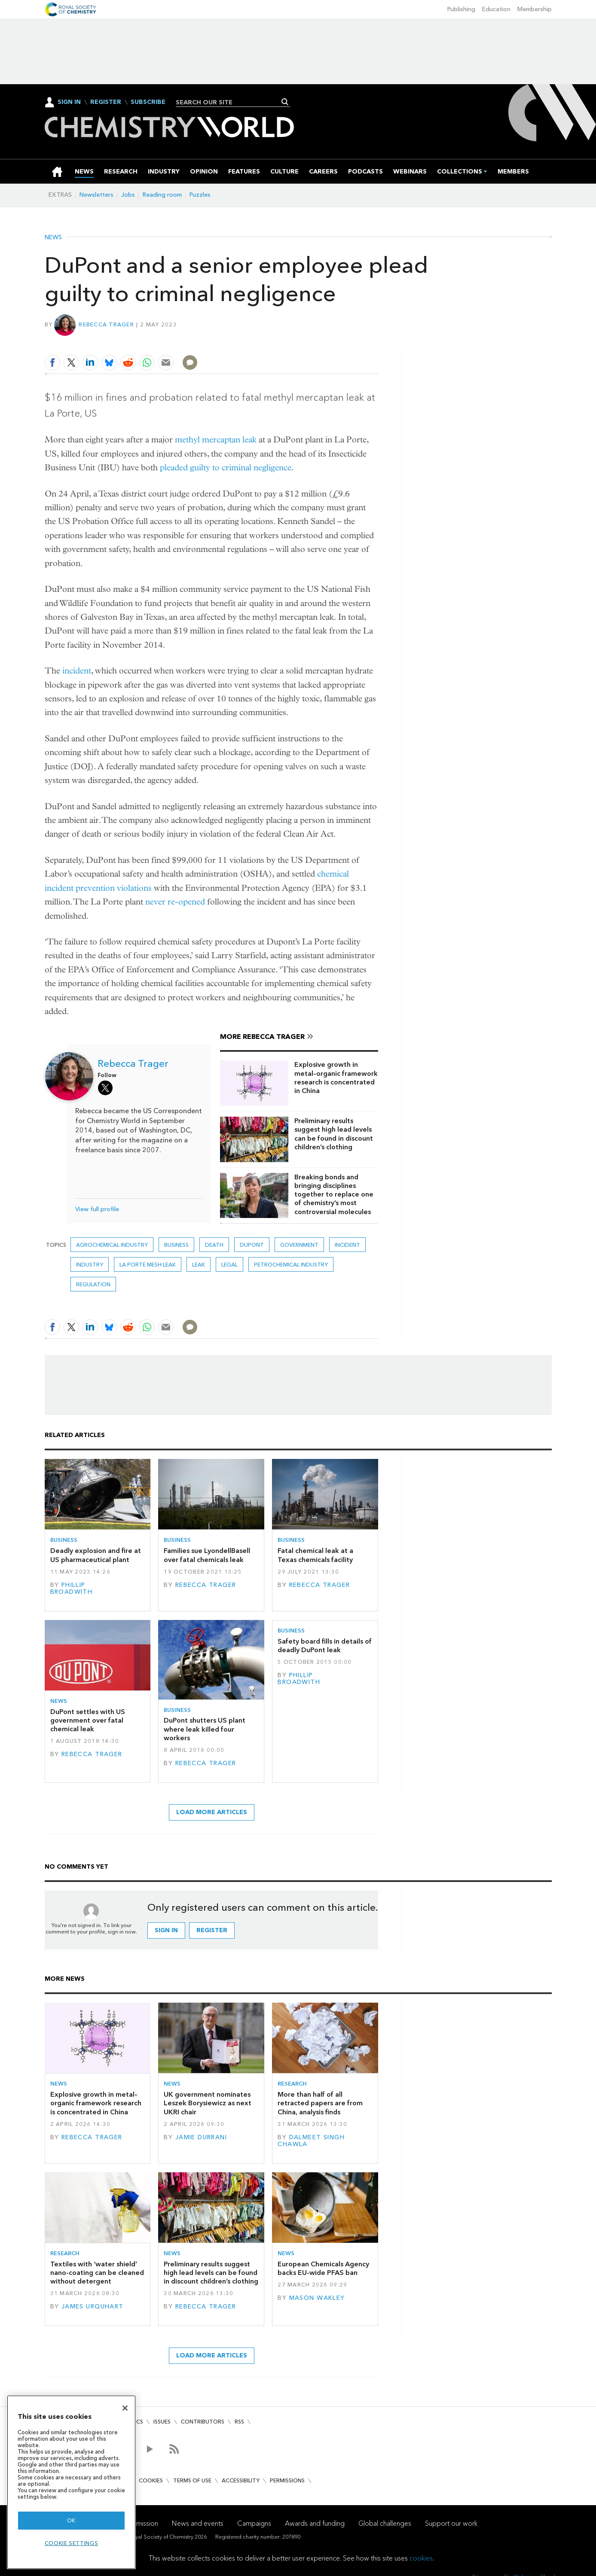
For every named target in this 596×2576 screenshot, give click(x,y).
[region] (71, 2482)
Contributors (202, 2421)
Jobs (128, 194)
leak (198, 1264)
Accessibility (241, 2480)
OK (71, 2520)
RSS (239, 2421)
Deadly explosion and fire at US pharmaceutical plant (95, 1555)
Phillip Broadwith (71, 1588)
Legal (229, 1264)
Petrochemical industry (291, 1264)
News (53, 237)
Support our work (451, 2523)
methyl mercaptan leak (216, 440)
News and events (197, 2523)
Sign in (166, 1930)
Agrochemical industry (112, 1245)
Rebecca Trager (106, 324)
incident (76, 671)
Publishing (461, 9)
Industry (89, 1264)
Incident (347, 1245)
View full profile (97, 1209)
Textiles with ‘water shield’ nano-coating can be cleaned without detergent (97, 2273)
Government (299, 1245)
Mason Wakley (317, 2298)
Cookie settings (71, 2543)
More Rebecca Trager (262, 1036)
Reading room (162, 194)
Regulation (93, 1284)
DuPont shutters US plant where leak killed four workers (204, 1729)
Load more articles (211, 1812)
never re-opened (175, 902)
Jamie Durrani (201, 2137)
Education (496, 9)
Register (105, 102)
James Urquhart (92, 2306)
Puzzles (200, 194)
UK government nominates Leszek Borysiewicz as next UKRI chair (207, 2103)
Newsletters (96, 194)
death (214, 1245)
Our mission (140, 2523)
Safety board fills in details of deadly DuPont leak (325, 1645)
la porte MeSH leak (147, 1264)
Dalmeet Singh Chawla (311, 2141)
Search (285, 101)
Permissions (287, 2480)
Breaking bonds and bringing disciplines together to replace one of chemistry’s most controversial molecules (333, 1194)
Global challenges (384, 2523)
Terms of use (192, 2480)
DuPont (252, 1245)
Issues (162, 2421)
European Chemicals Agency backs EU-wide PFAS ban (323, 2268)
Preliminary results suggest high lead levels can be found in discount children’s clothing (333, 1134)
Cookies (151, 2480)
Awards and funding (315, 2523)
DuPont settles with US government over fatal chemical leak (87, 1720)
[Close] (125, 2408)
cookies (421, 2558)
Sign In (69, 102)
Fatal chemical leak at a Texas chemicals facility (315, 1555)
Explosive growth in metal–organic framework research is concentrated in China (336, 1077)
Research (292, 2083)
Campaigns (254, 2523)
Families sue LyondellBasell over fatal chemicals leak (207, 1555)
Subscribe (148, 102)
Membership (534, 9)
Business (176, 1245)
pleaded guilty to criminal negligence (225, 467)
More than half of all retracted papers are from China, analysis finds (320, 2103)
